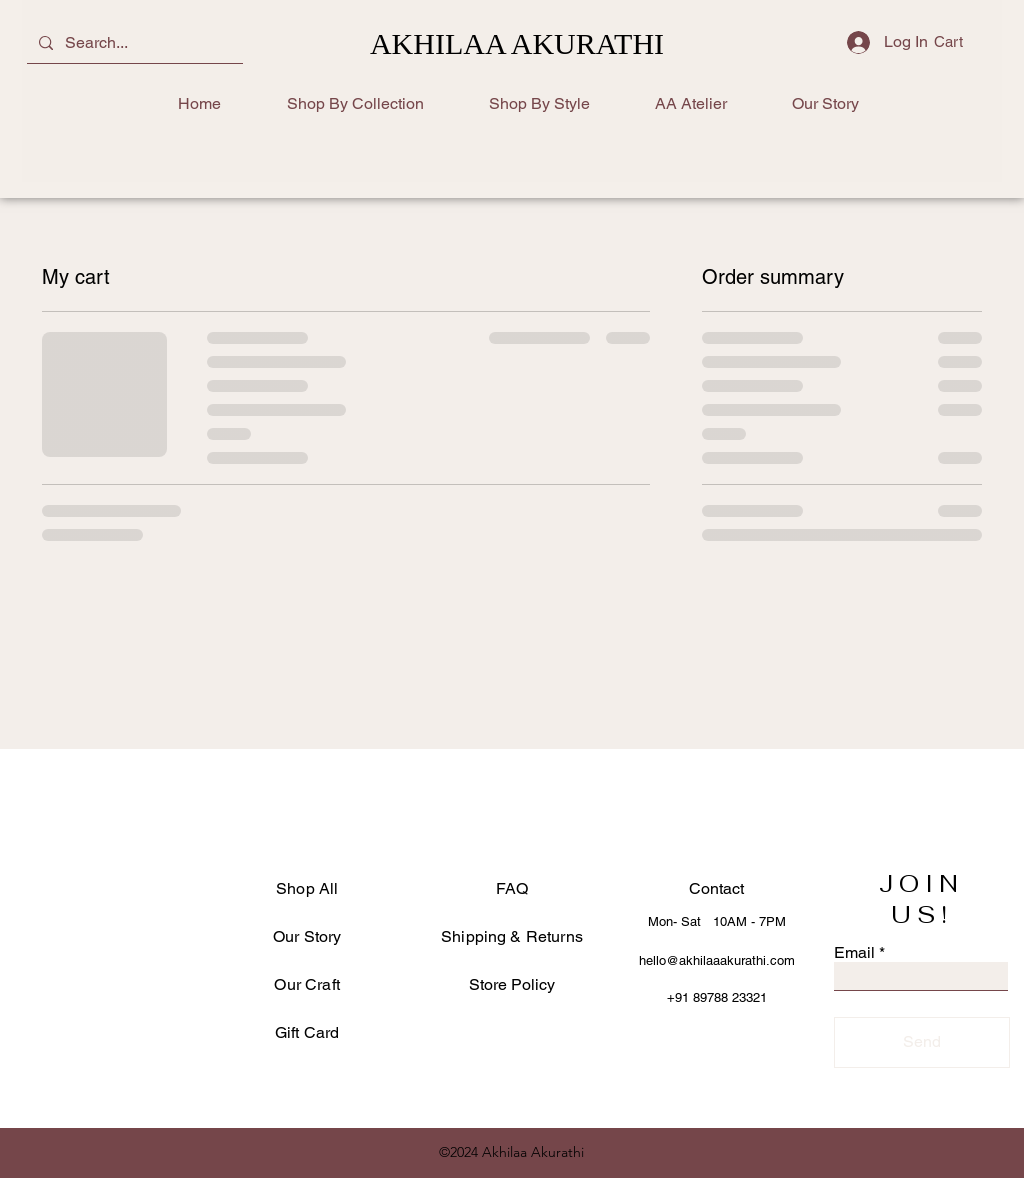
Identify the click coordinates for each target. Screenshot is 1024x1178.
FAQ (512, 888)
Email (854, 953)
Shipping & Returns (512, 936)
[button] (961, 42)
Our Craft (306, 984)
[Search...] (133, 43)
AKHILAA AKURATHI (517, 43)
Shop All (307, 888)
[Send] (922, 1042)
